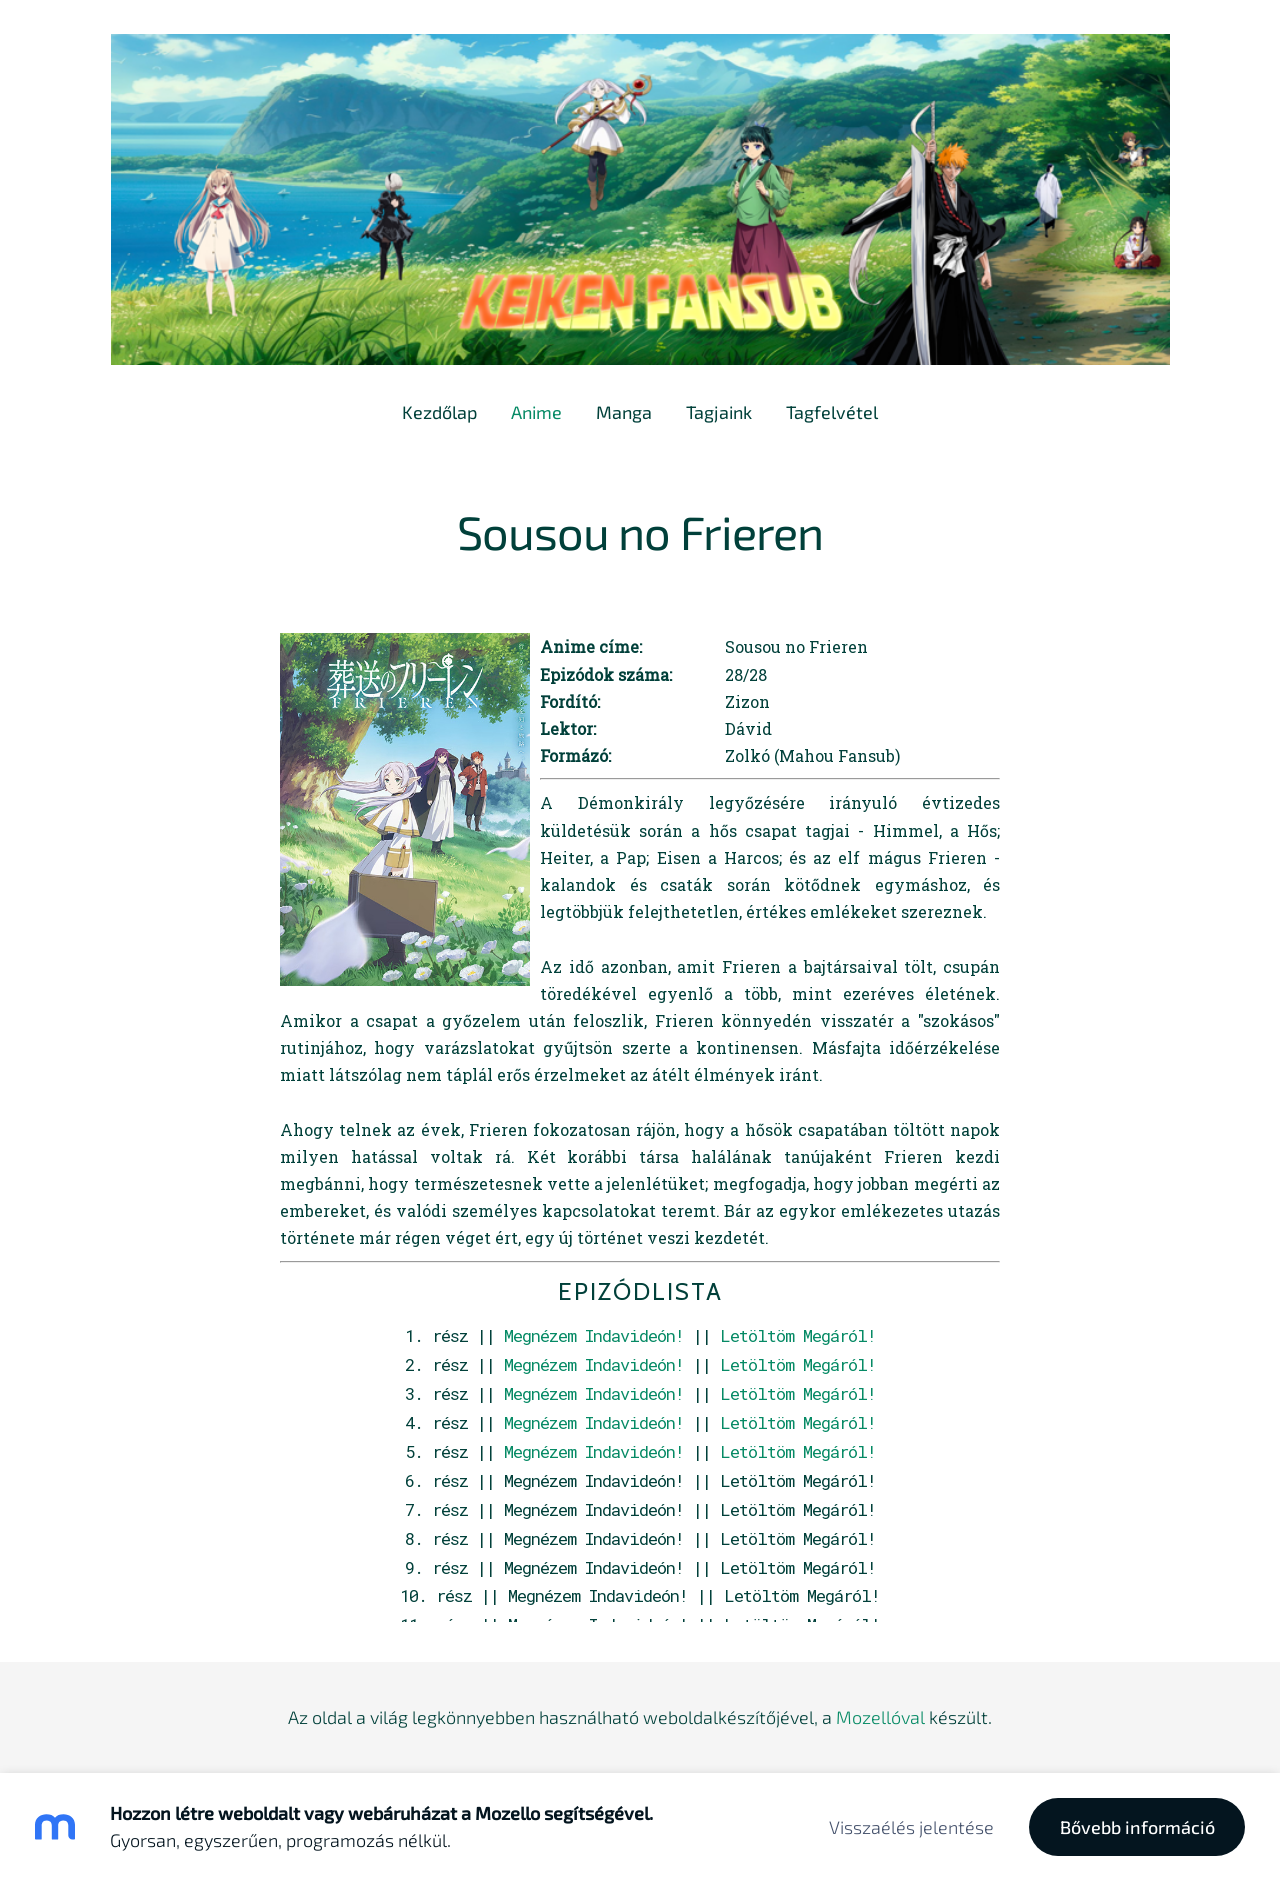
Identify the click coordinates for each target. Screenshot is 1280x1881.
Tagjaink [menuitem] (719, 412)
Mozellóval (880, 1717)
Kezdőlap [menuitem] (439, 412)
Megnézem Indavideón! (594, 1335)
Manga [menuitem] (624, 412)
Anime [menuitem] (536, 412)
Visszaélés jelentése (911, 1827)
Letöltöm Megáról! (798, 1335)
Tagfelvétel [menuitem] (832, 412)
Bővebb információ (1137, 1827)
